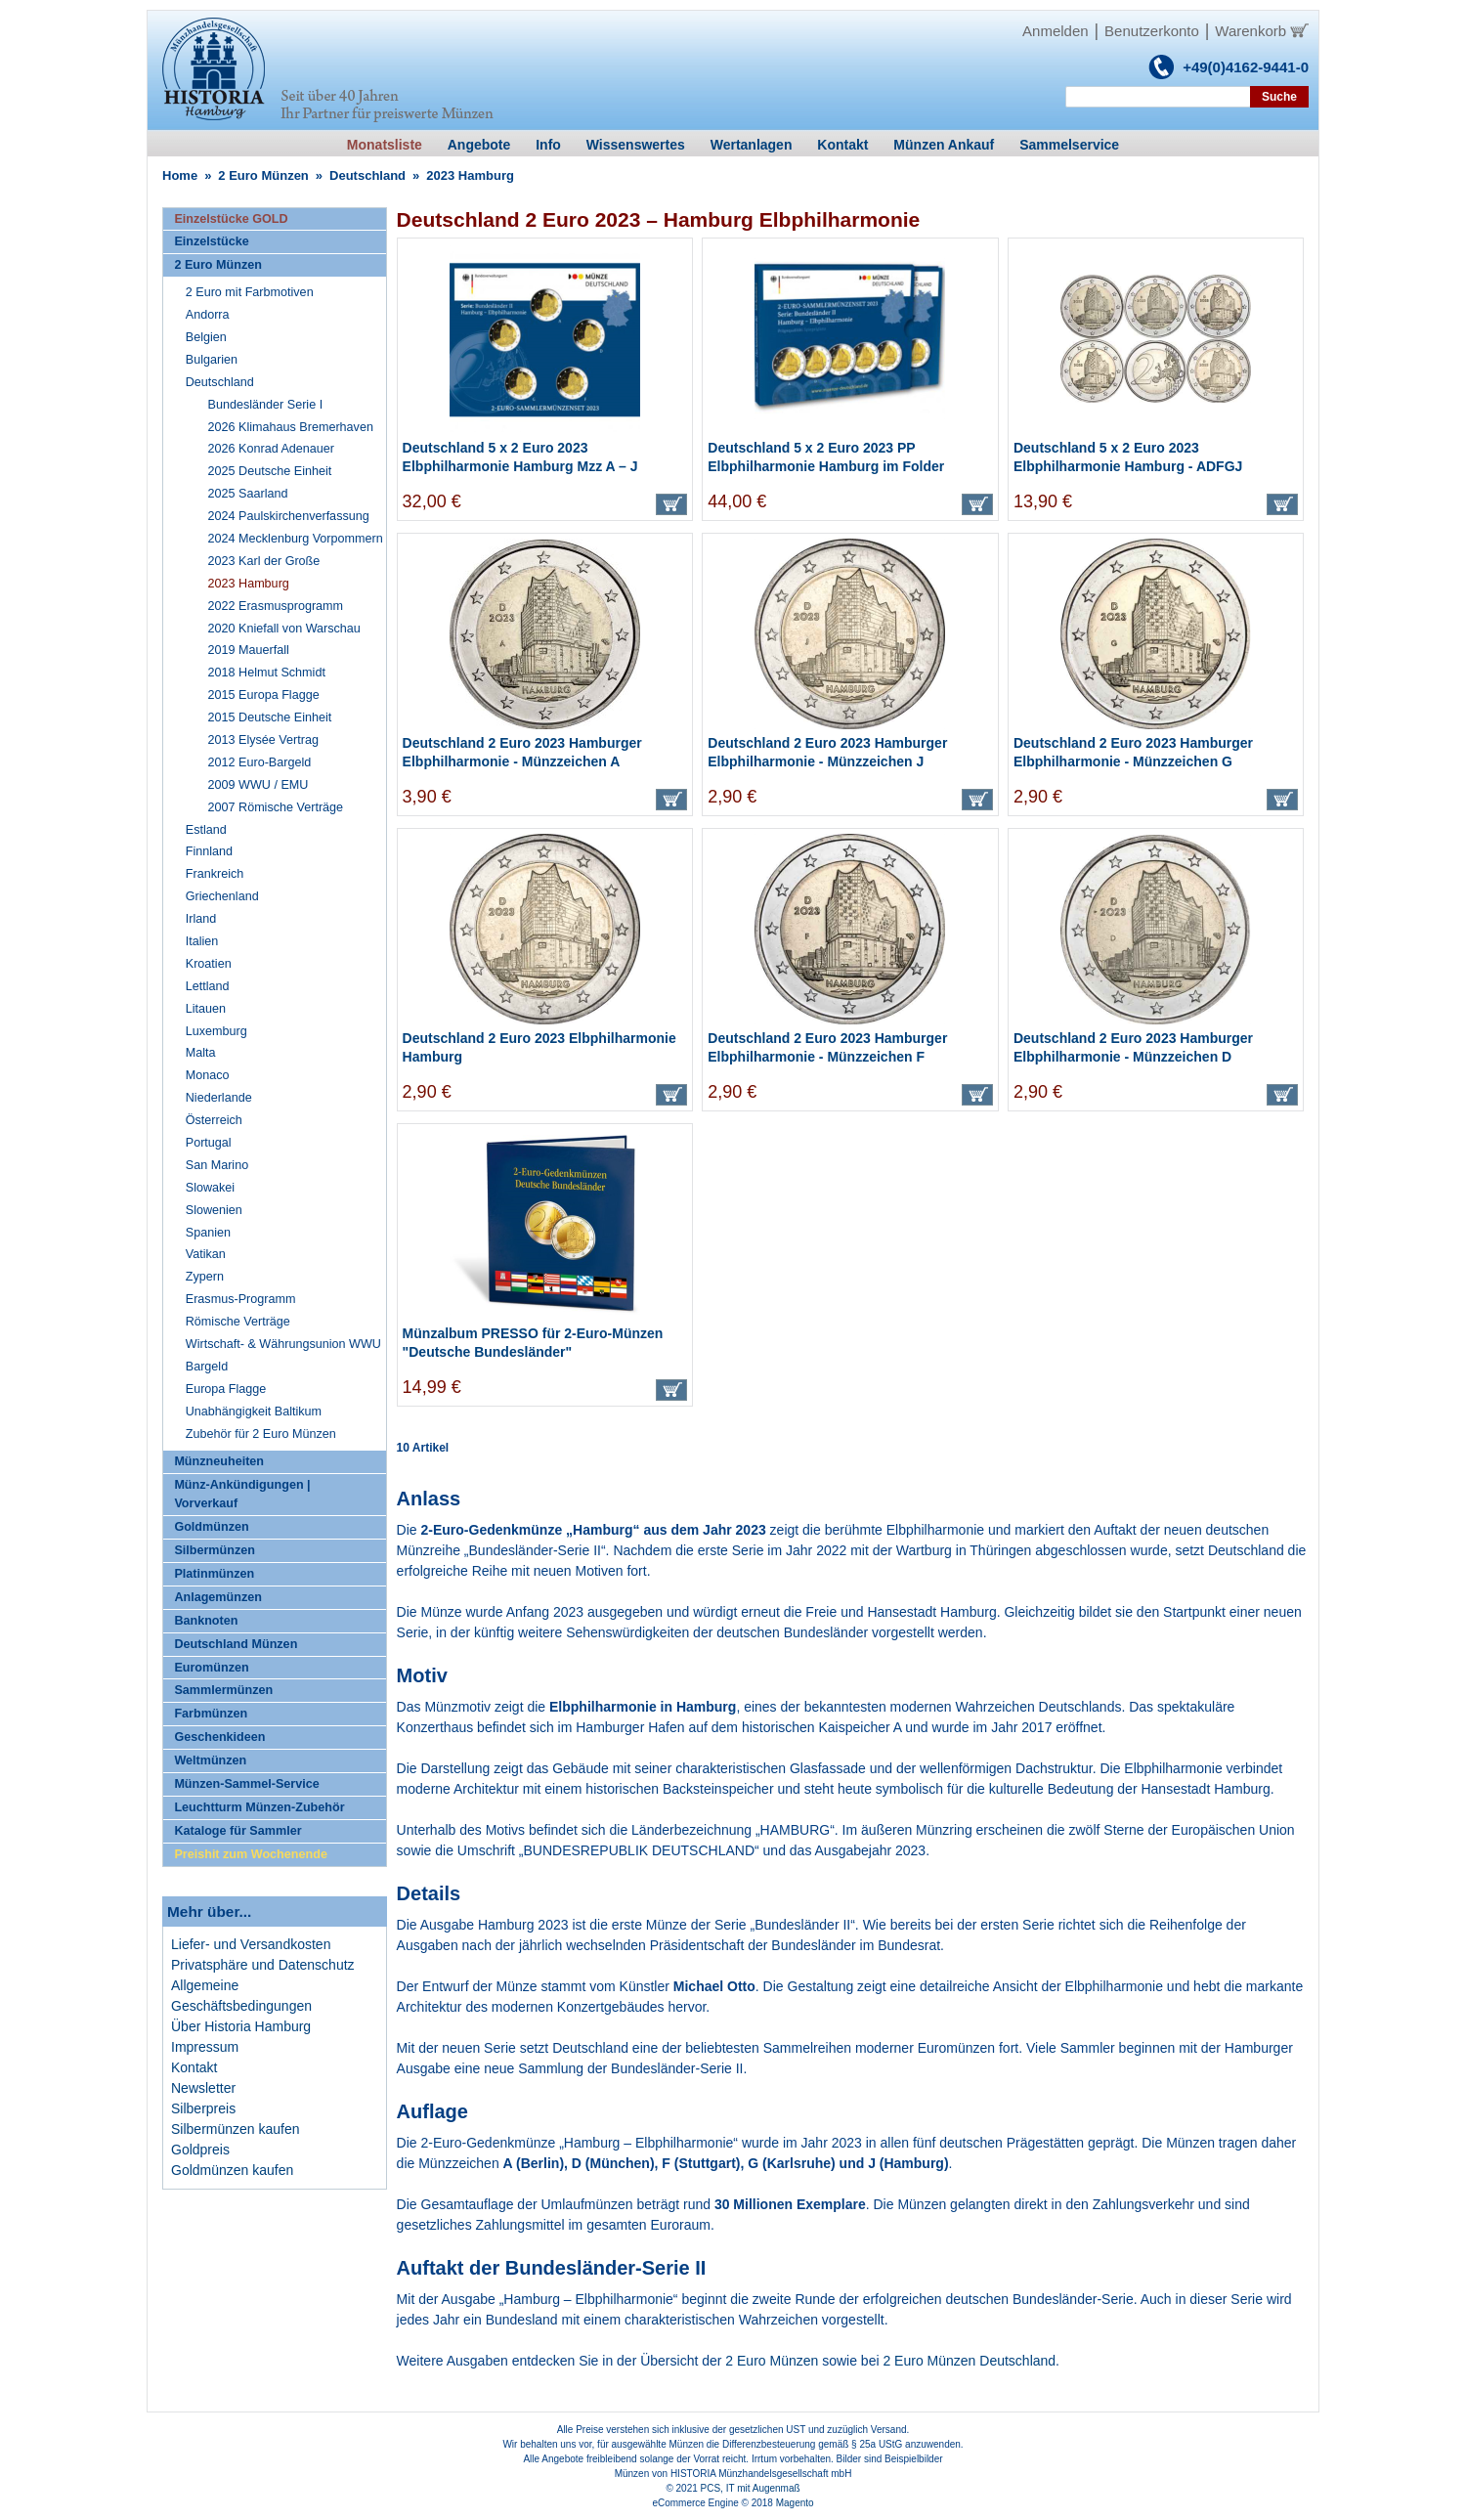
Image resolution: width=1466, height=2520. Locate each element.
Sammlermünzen (223, 1690)
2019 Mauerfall (248, 650)
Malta (201, 1053)
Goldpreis (200, 2149)
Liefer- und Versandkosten (250, 1944)
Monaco (208, 1075)
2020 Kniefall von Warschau (284, 628)
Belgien (206, 337)
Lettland (208, 986)
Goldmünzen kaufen (232, 2170)
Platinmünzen (214, 1574)
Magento (795, 2503)
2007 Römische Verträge (276, 807)
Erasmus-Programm (241, 1299)
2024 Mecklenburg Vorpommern (295, 538)
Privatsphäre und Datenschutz (263, 1965)
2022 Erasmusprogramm (276, 606)
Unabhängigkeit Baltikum (254, 1411)
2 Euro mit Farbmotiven (250, 292)
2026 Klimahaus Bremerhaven (290, 427)
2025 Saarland (248, 493)
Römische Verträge (238, 1321)
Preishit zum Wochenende (250, 1854)
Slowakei (210, 1188)
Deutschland (367, 175)
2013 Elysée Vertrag (263, 740)
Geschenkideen (219, 1737)
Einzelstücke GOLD (230, 219)
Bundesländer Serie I (265, 405)
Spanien (208, 1232)
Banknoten (205, 1621)
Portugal (209, 1143)
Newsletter (203, 2088)
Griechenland (222, 896)
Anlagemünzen (218, 1597)
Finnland (209, 851)
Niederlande (219, 1098)
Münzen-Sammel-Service (246, 1784)
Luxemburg (216, 1031)
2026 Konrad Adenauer (271, 449)
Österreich (214, 1120)
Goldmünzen (211, 1527)
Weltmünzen (210, 1760)
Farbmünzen (210, 1713)
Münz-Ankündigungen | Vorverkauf (242, 1494)
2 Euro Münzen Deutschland (969, 2360)
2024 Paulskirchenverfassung (288, 516)
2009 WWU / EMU (258, 785)
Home (179, 175)
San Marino (217, 1165)
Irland (201, 919)
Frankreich (215, 874)
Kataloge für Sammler (237, 1831)
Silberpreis (203, 2108)
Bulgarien (211, 360)
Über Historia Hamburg (241, 2026)
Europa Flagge (226, 1389)
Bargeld (207, 1366)
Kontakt (194, 2067)
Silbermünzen (214, 1550)
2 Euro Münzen (263, 175)
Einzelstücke (211, 241)
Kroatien (209, 964)
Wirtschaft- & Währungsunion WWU (283, 1344)
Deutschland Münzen (235, 1644)
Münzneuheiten (219, 1461)
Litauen (206, 1009)
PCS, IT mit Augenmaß (750, 2488)
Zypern (205, 1276)
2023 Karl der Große (264, 561)
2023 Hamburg (248, 583)
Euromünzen (211, 1667)
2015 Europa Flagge (264, 695)
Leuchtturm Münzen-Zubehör (259, 1807)
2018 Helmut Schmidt (266, 672)
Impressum (204, 2047)
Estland (206, 830)
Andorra (208, 315)
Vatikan (206, 1254)
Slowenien (214, 1210)
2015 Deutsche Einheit (270, 717)
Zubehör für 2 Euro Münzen (261, 1434)
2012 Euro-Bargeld (260, 762)
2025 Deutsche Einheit (270, 471)
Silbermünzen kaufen (235, 2129)
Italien (202, 941)
